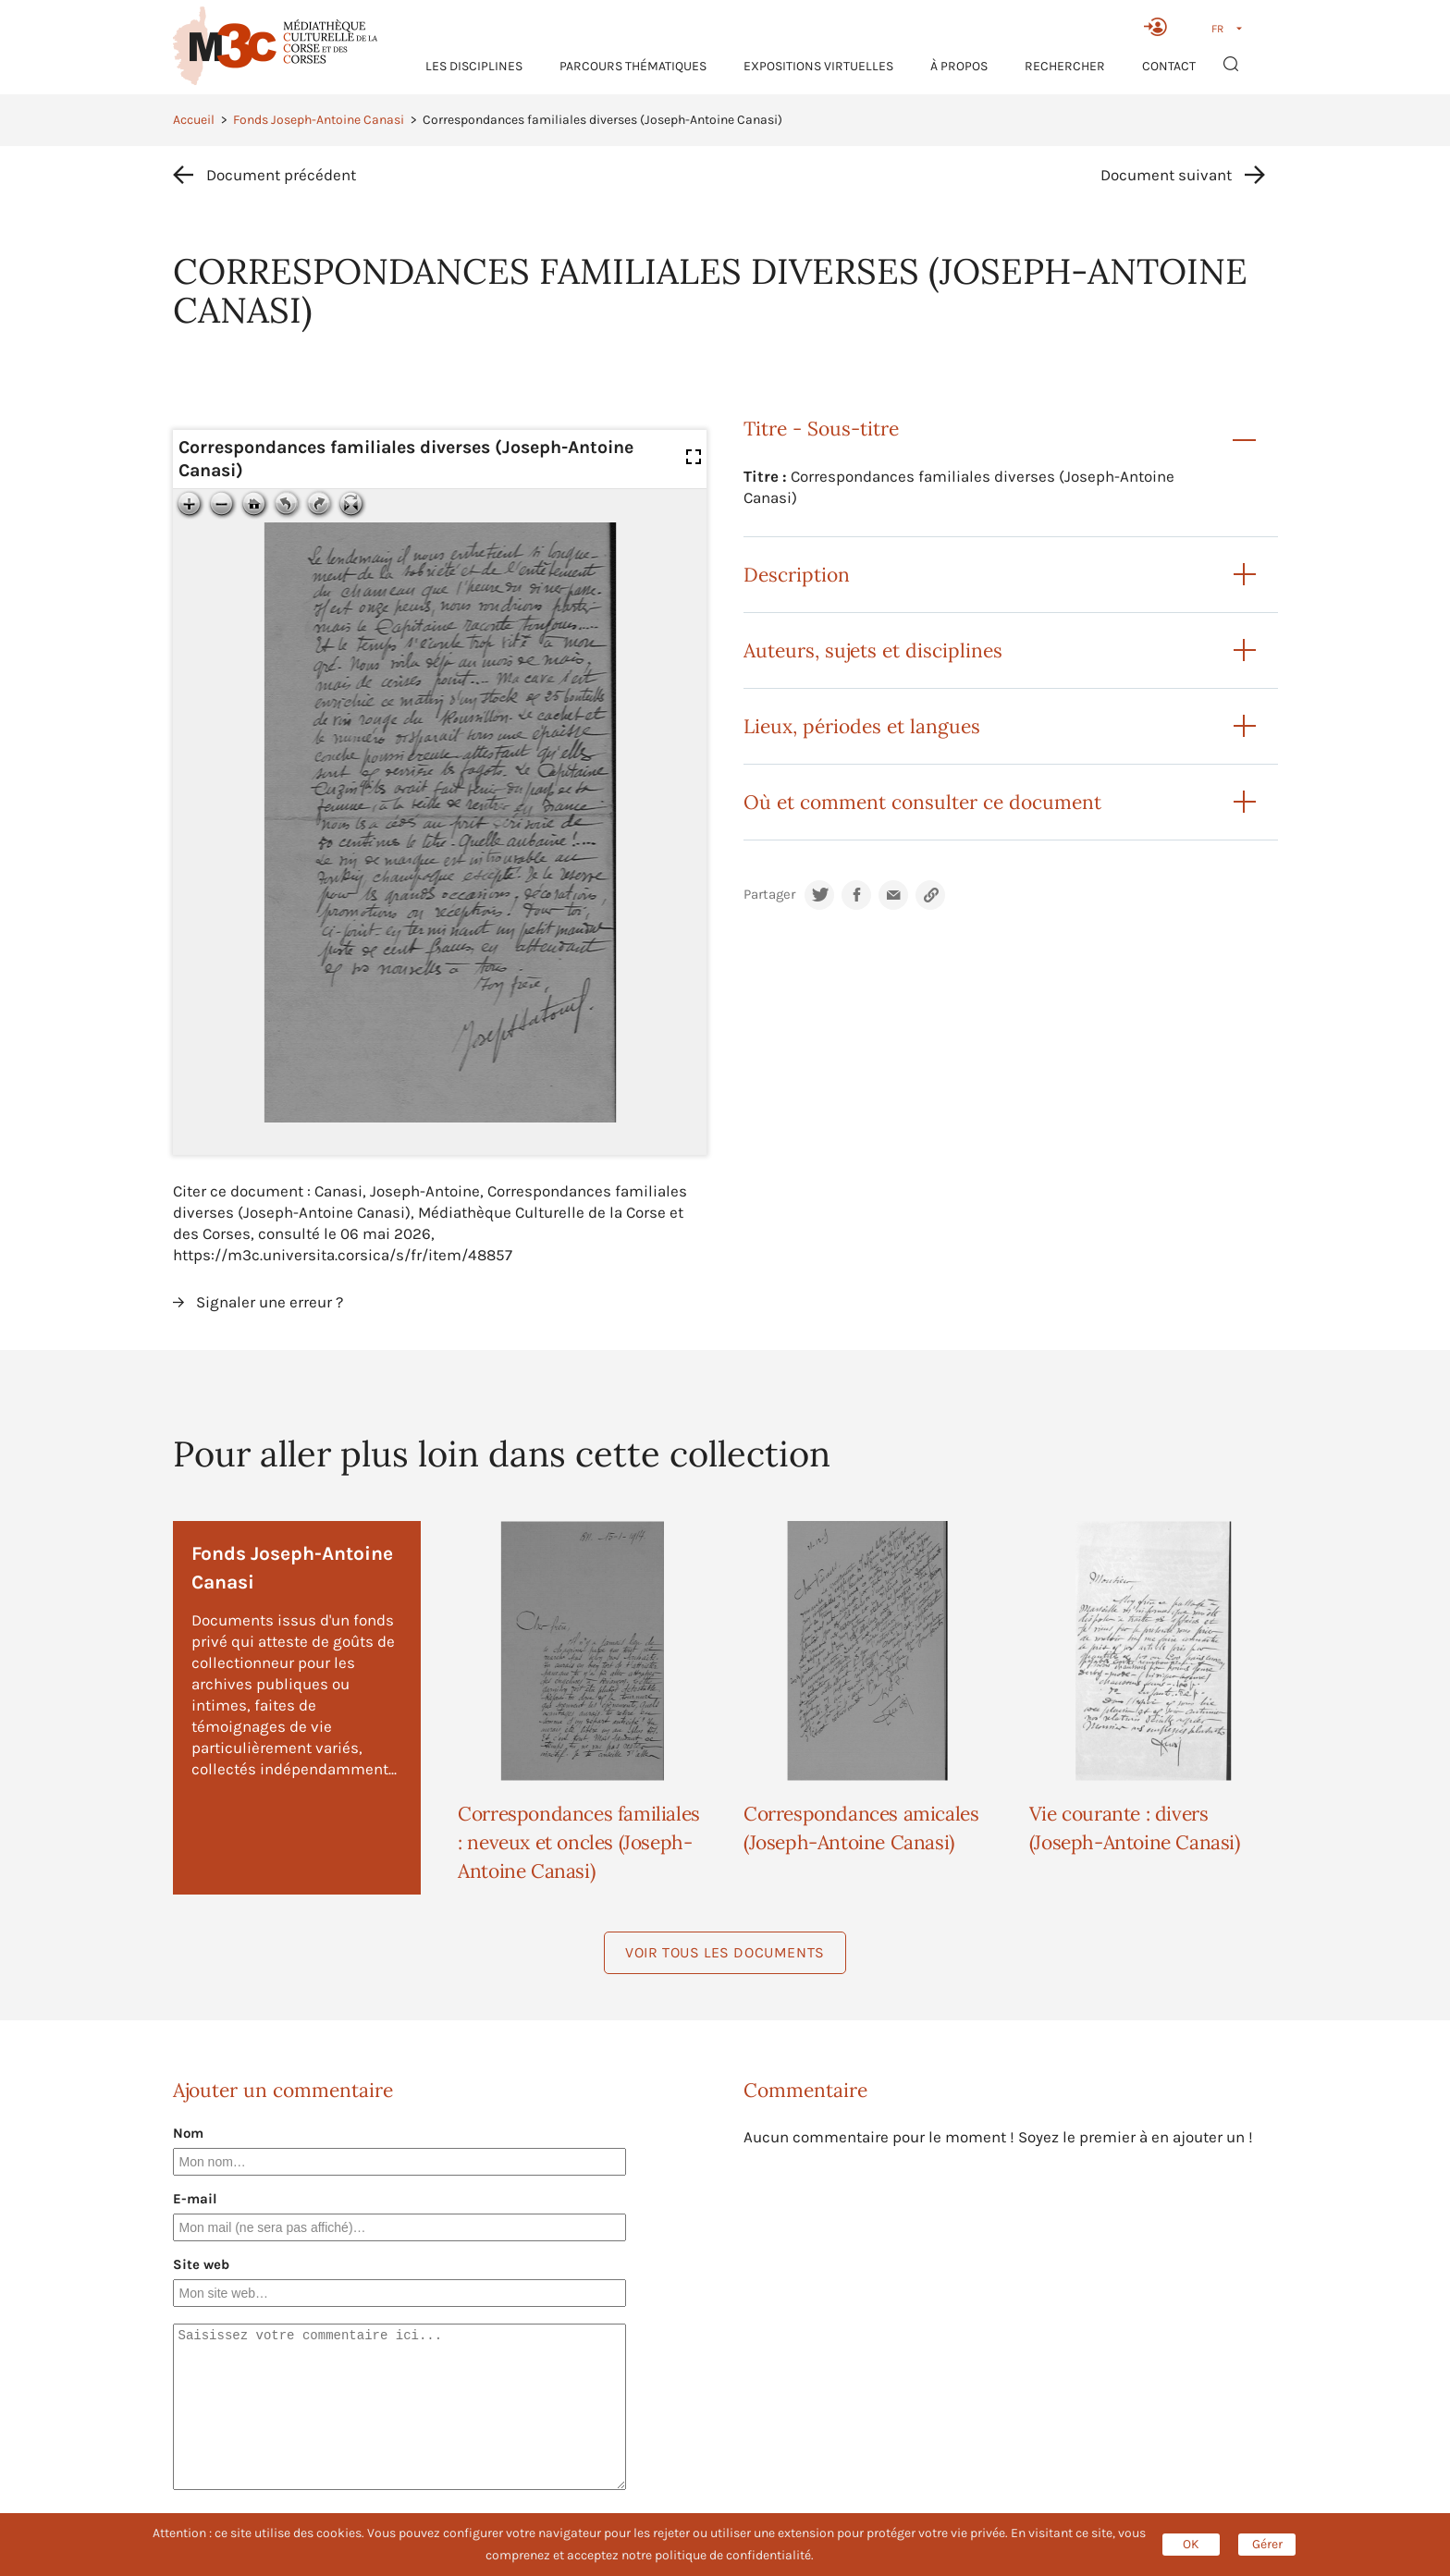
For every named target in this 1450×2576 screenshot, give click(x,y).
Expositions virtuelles (818, 66)
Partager (769, 895)
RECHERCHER (1065, 66)
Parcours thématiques (633, 66)
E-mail (195, 2198)
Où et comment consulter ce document (922, 802)
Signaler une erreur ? (269, 1302)
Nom (188, 2133)
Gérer (1267, 2544)
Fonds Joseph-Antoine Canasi (318, 120)
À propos (959, 66)
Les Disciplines (473, 66)
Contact (1169, 66)
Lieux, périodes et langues (861, 726)
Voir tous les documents (725, 1952)
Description (796, 574)
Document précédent (281, 175)
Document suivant (1166, 175)
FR (1217, 28)
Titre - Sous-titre (821, 428)
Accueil (194, 120)
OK (1191, 2544)
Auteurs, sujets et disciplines (872, 650)
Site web (201, 2264)
